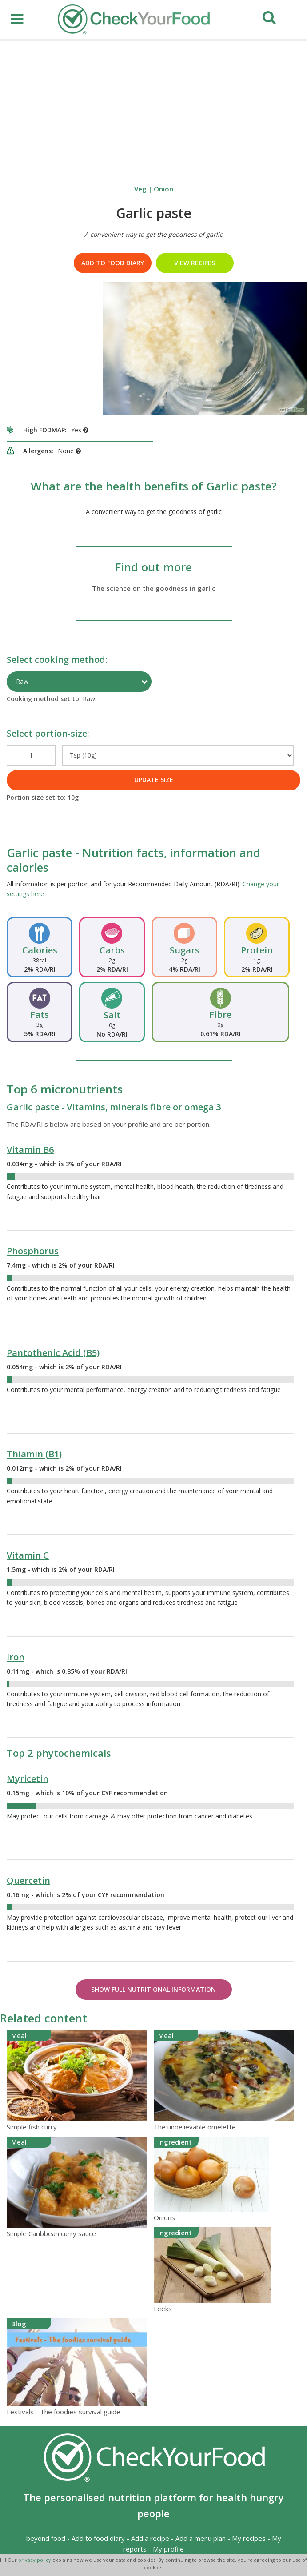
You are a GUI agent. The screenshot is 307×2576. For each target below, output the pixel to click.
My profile (168, 2548)
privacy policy (35, 2559)
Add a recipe (150, 2538)
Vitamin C (28, 1555)
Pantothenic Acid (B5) (53, 1353)
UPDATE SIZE (153, 779)
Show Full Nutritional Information (153, 1989)
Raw (22, 681)
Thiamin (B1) (34, 1454)
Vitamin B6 (30, 1150)
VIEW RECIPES (194, 263)
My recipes (249, 2538)
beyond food (45, 2538)
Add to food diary (112, 263)
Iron (15, 1657)
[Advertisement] (153, 108)
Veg (140, 188)
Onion (163, 188)
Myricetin (27, 1779)
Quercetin (28, 1880)
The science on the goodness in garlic (153, 588)
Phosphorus (33, 1251)
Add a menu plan (200, 2538)
